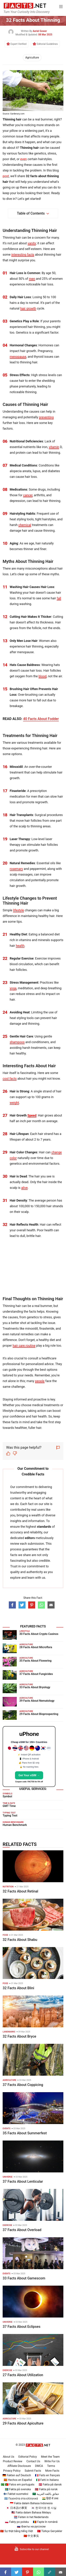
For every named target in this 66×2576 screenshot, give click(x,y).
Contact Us (33, 2461)
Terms (51, 2466)
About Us (8, 2456)
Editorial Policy (27, 2456)
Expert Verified (19, 44)
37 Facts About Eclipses (21, 2326)
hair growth (28, 308)
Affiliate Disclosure (19, 2466)
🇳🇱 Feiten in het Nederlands (31, 2517)
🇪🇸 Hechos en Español (18, 2480)
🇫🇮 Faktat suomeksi (15, 2494)
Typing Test (10, 1815)
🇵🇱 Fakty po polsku (17, 2522)
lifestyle (18, 910)
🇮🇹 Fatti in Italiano (47, 2480)
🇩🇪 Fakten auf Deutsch (16, 2475)
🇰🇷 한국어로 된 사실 (43, 2508)
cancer (27, 495)
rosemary (16, 869)
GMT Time (9, 1806)
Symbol (7, 1796)
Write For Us (52, 2461)
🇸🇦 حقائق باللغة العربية (45, 2494)
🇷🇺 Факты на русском (31, 2526)
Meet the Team (50, 2456)
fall (59, 598)
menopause (18, 356)
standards (44, 1526)
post (6, 176)
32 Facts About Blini (18, 1988)
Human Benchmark (15, 1825)
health (20, 945)
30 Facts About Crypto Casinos (38, 1634)
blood (42, 676)
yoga (13, 988)
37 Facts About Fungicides (36, 1674)
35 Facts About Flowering (35, 1660)
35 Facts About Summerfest (25, 2133)
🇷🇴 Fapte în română (45, 2522)
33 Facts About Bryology (34, 1687)
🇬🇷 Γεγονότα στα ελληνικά (21, 2498)
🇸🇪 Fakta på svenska (18, 2489)
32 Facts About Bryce (19, 2036)
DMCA (39, 2466)
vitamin (54, 447)
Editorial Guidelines (47, 44)
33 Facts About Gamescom (24, 2278)
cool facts (10, 1078)
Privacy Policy (12, 2470)
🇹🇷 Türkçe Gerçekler (49, 2531)
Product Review (12, 2461)
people (40, 1381)
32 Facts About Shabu (20, 1939)
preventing (46, 417)
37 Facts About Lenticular (23, 2181)
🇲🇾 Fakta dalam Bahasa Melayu (31, 2512)
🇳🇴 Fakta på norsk (46, 2489)
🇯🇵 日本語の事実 (16, 2508)
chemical (24, 525)
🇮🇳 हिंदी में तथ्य (50, 2498)
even (23, 159)
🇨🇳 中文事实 (31, 2536)
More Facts (52, 2470)
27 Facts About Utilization (23, 2375)
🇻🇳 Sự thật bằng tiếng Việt (16, 2531)
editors (30, 1538)
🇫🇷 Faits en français (47, 2475)
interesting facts (22, 254)
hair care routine (24, 1345)
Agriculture (32, 57)
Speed (31, 1115)
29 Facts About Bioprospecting (38, 1714)
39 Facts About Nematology (36, 1700)
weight (14, 1102)
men (32, 278)
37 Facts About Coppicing (23, 2085)
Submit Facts (33, 2470)
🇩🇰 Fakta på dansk (50, 2484)
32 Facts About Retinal (20, 1891)
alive (24, 1187)
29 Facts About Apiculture (23, 2423)
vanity (32, 243)
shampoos (17, 1042)
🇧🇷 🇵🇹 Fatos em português (17, 2484)
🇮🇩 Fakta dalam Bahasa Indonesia (31, 2503)
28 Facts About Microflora (35, 1647)
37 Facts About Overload (22, 2230)
